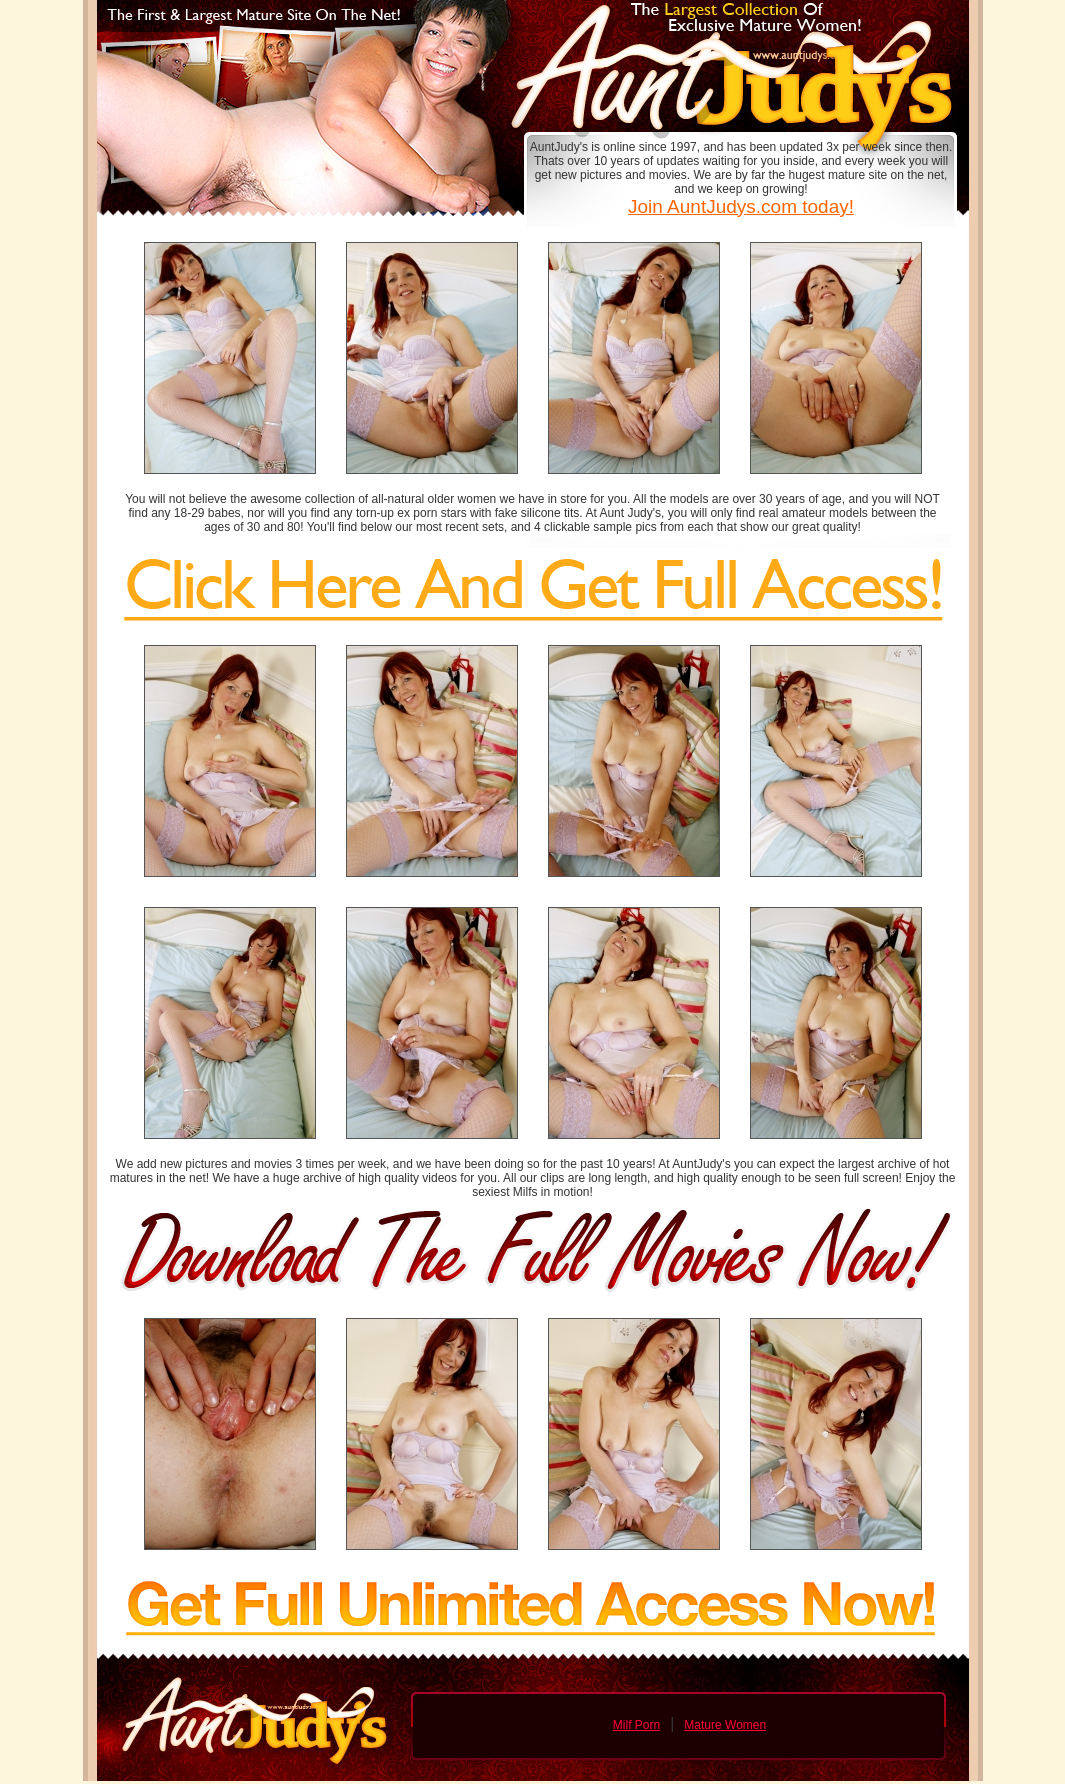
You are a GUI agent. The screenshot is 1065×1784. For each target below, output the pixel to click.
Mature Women (725, 1725)
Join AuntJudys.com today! (741, 206)
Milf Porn (636, 1725)
